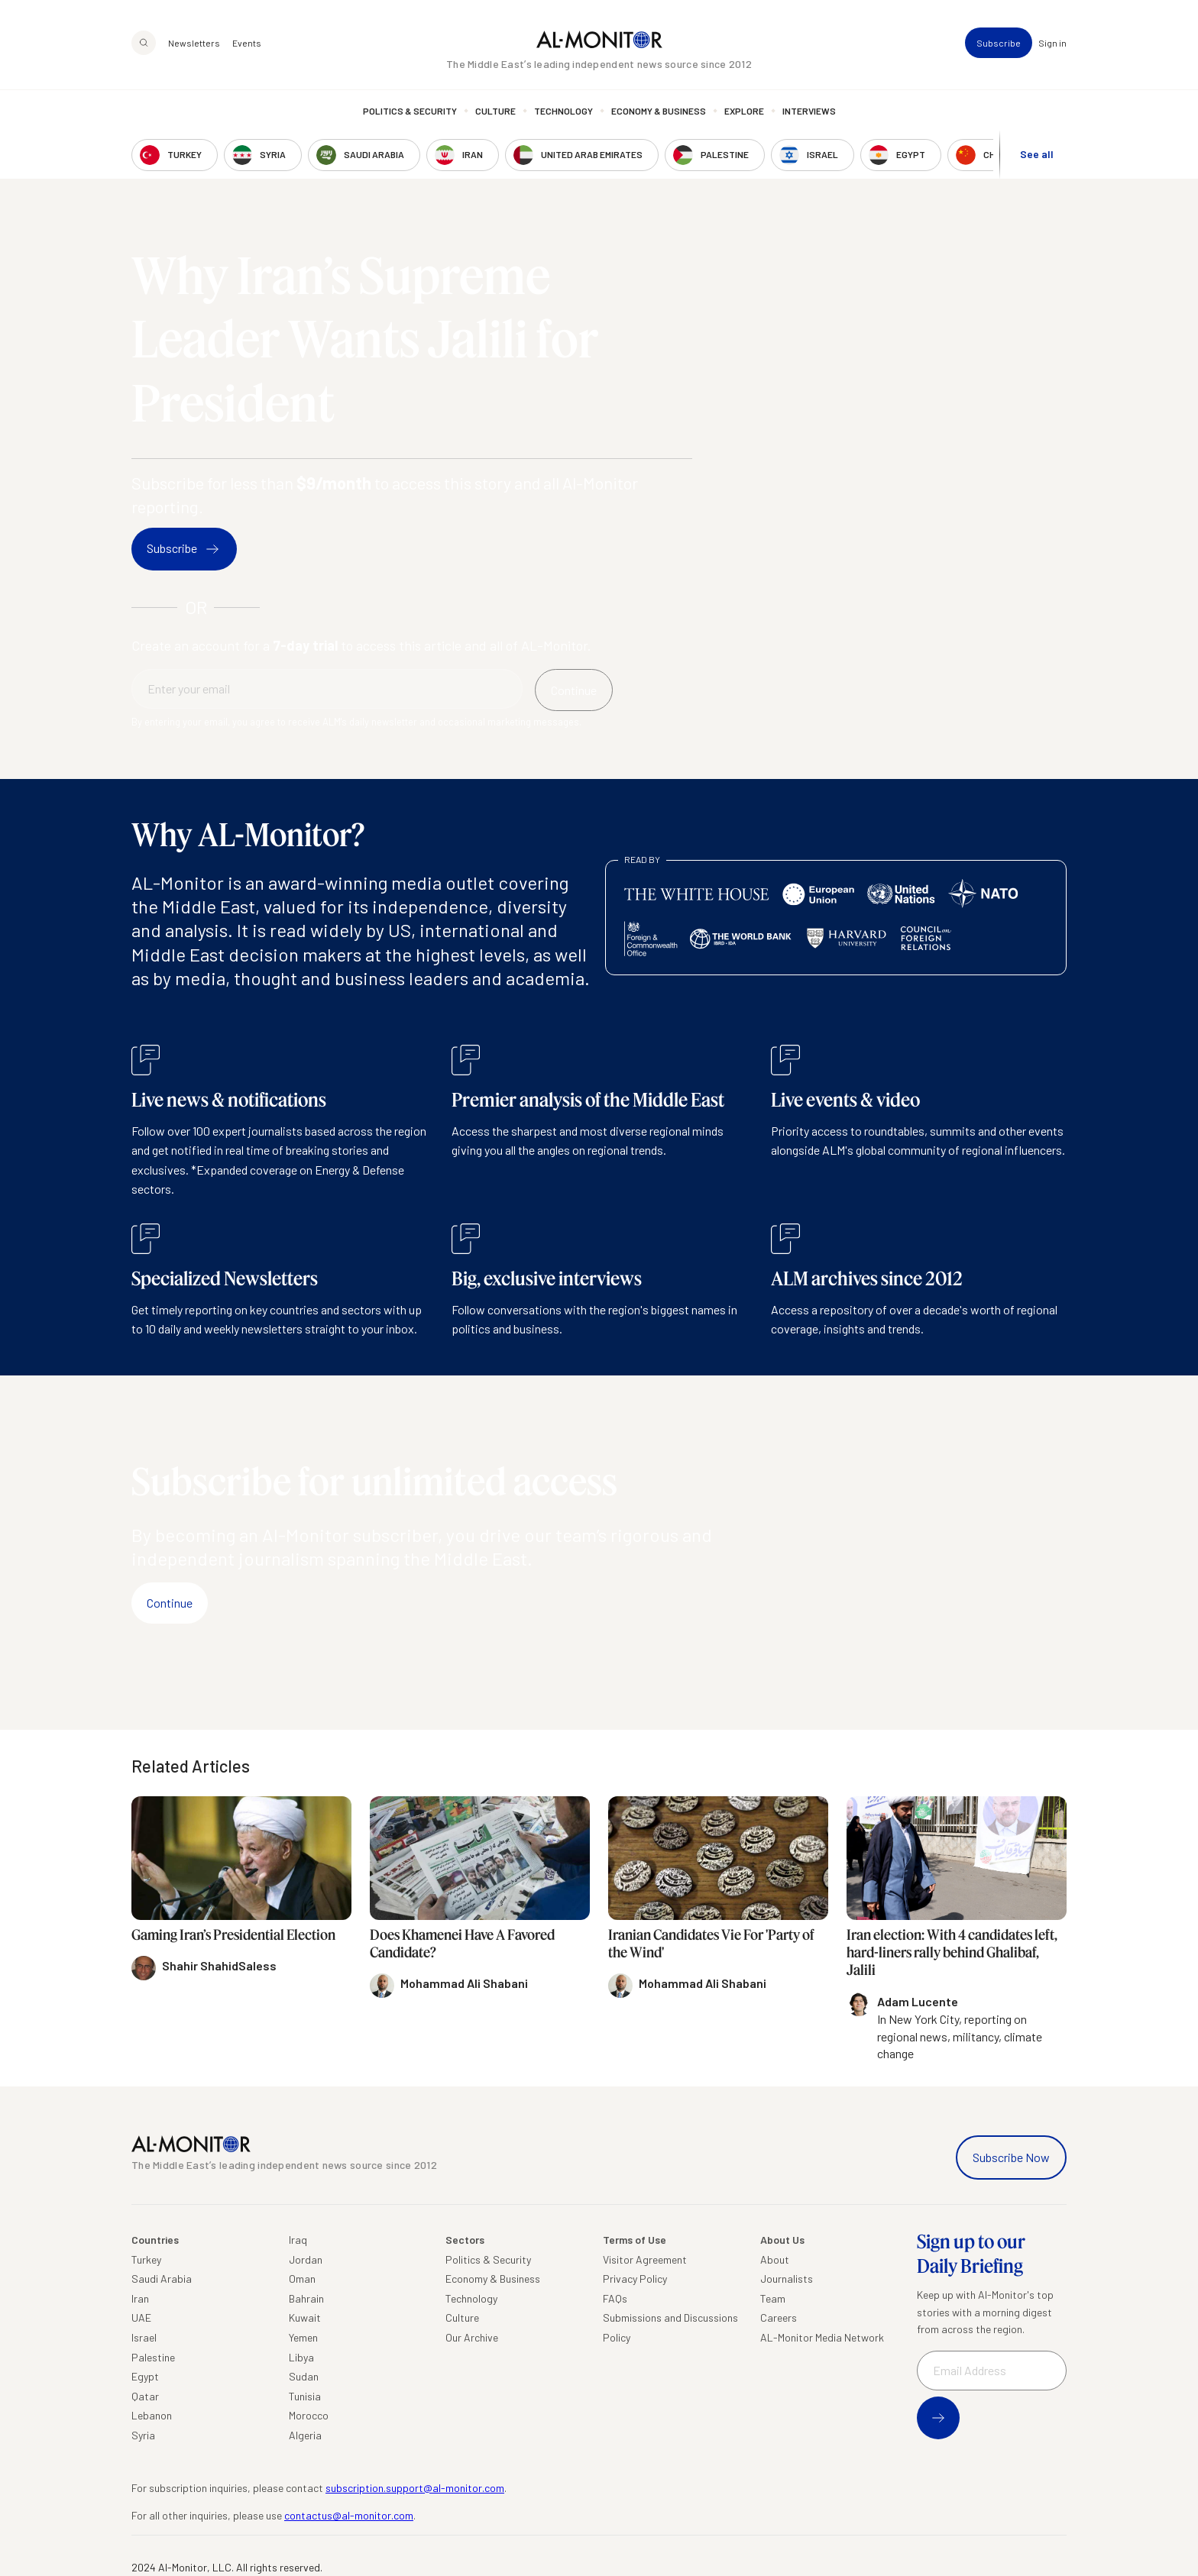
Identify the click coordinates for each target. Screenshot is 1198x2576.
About (774, 2259)
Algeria (305, 2435)
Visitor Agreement (645, 2259)
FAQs (615, 2298)
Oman (302, 2278)
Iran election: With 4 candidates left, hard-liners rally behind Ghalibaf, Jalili (952, 1952)
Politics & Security (410, 110)
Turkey (146, 2259)
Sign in (1052, 42)
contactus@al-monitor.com (348, 2515)
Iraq (298, 2239)
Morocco (309, 2415)
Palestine (153, 2357)
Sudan (304, 2376)
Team (772, 2298)
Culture (495, 110)
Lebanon (151, 2415)
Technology (563, 110)
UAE (141, 2317)
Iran (140, 2298)
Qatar (145, 2396)
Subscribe (998, 42)
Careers (778, 2317)
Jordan (305, 2259)
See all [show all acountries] (1037, 153)
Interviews (809, 110)
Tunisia (305, 2396)
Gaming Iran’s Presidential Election (233, 1934)
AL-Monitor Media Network (822, 2337)
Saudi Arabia (161, 2278)
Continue (170, 1602)
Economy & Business (658, 110)
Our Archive (471, 2337)
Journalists (786, 2278)
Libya (301, 2357)
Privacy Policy (635, 2278)
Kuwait (305, 2317)
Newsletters (194, 42)
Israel (144, 2337)
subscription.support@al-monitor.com (414, 2487)
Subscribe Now (1011, 2157)
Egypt (145, 2376)
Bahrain (306, 2298)
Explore (744, 110)
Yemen (303, 2337)
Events (246, 42)
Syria (143, 2435)
